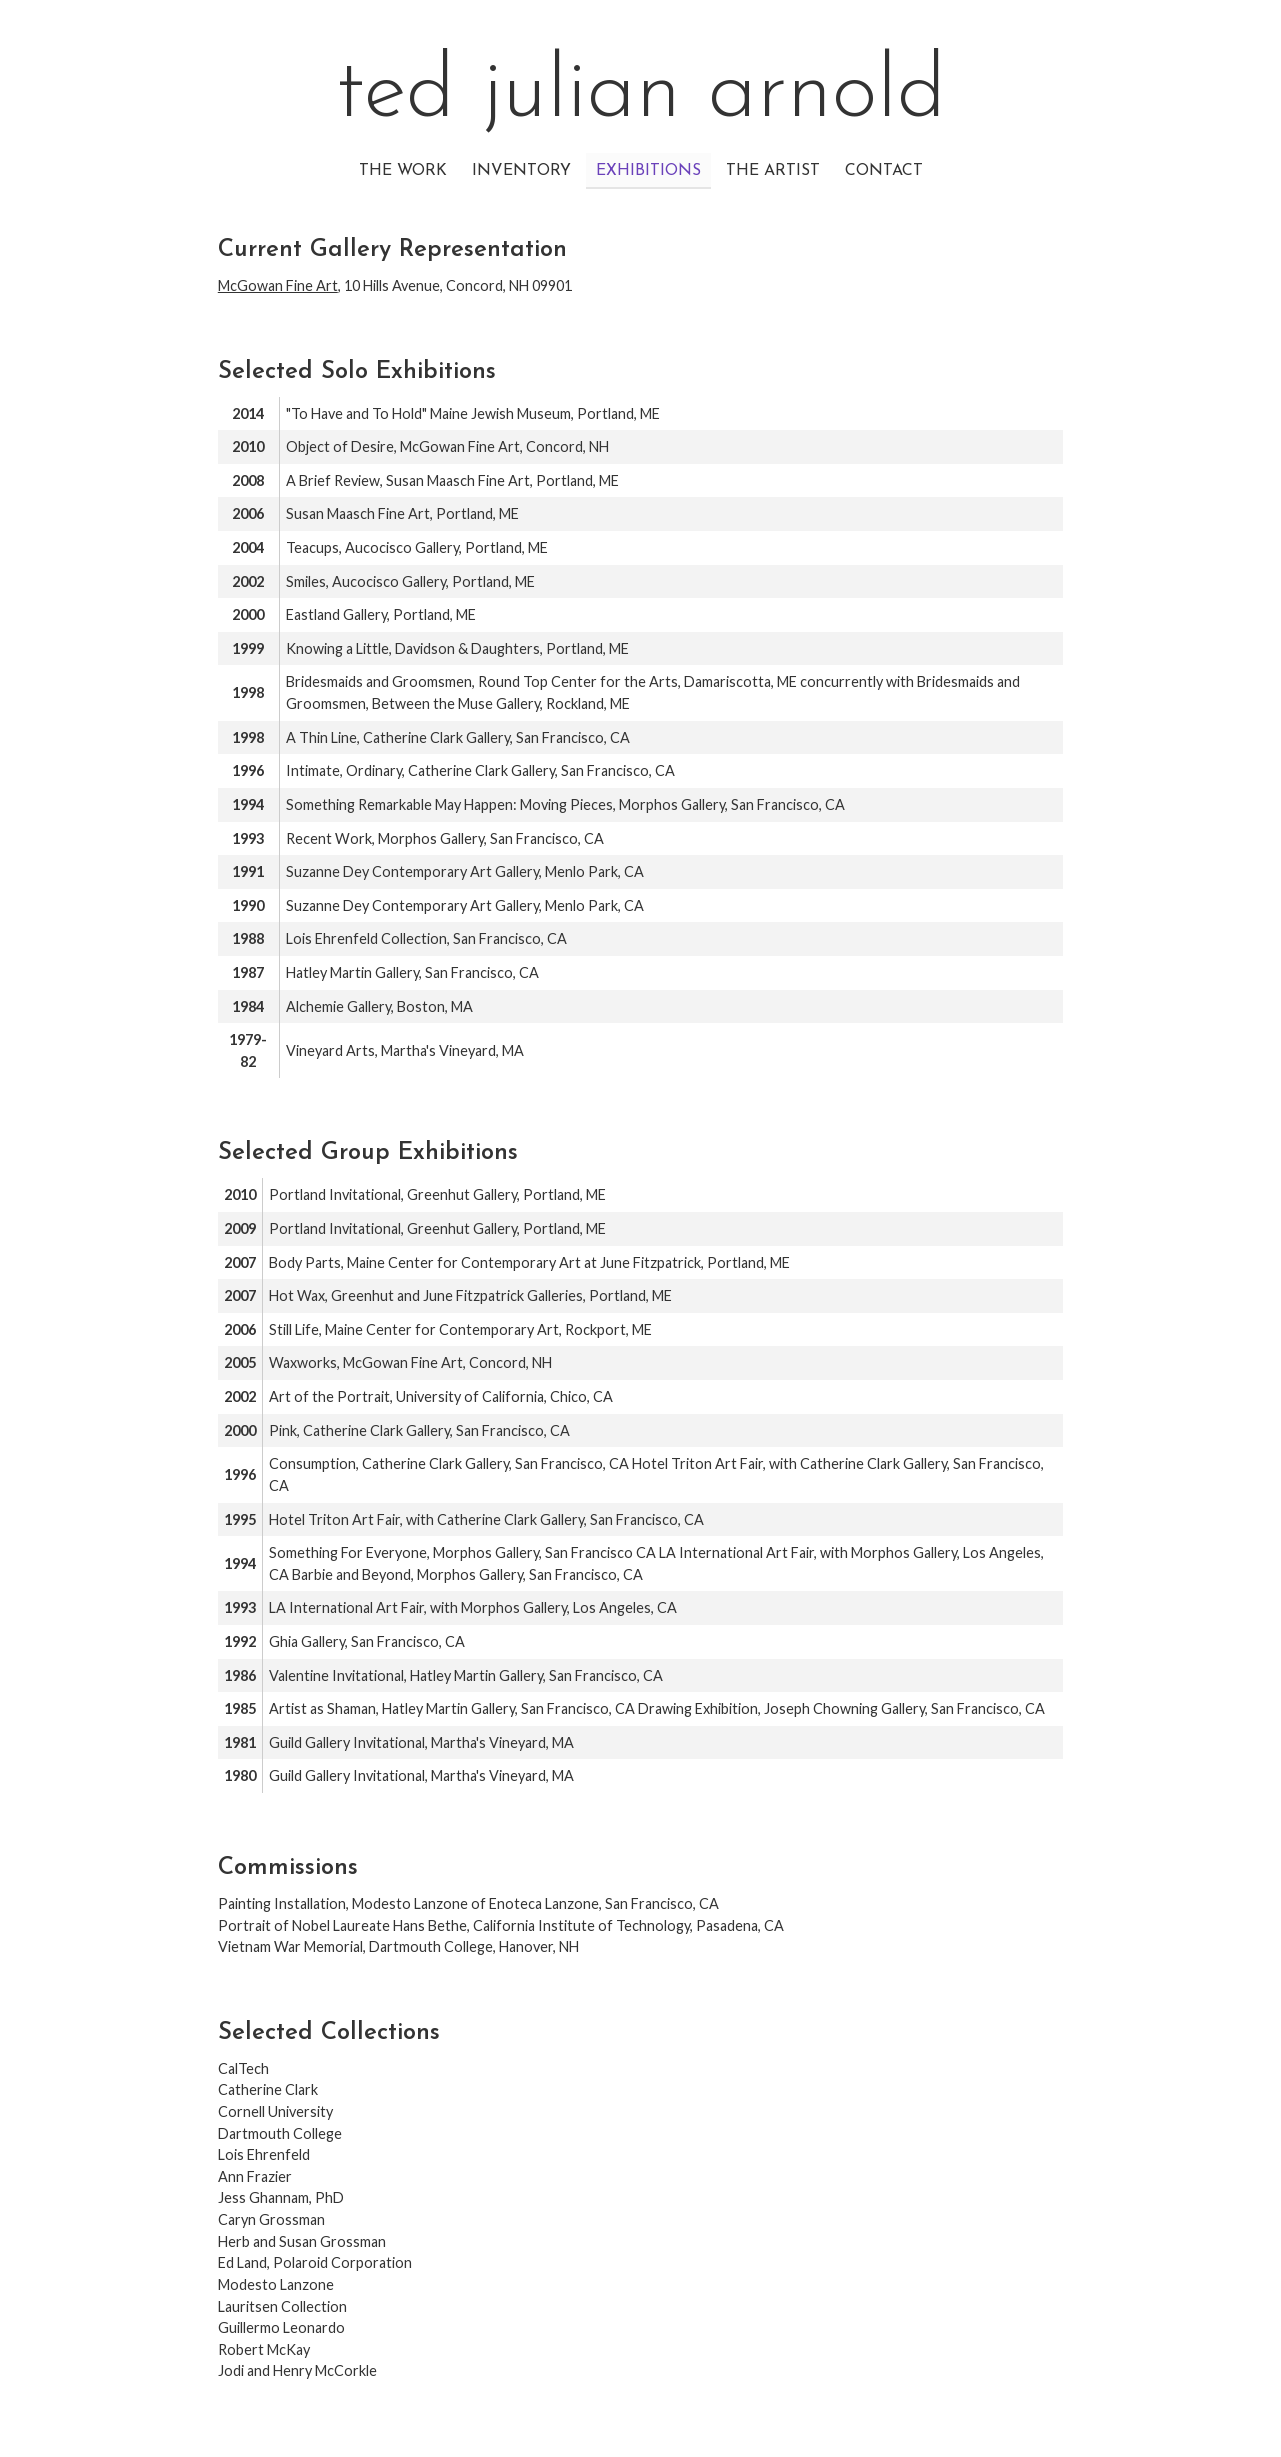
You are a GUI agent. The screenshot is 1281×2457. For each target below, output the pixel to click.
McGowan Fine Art (278, 285)
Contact (884, 171)
